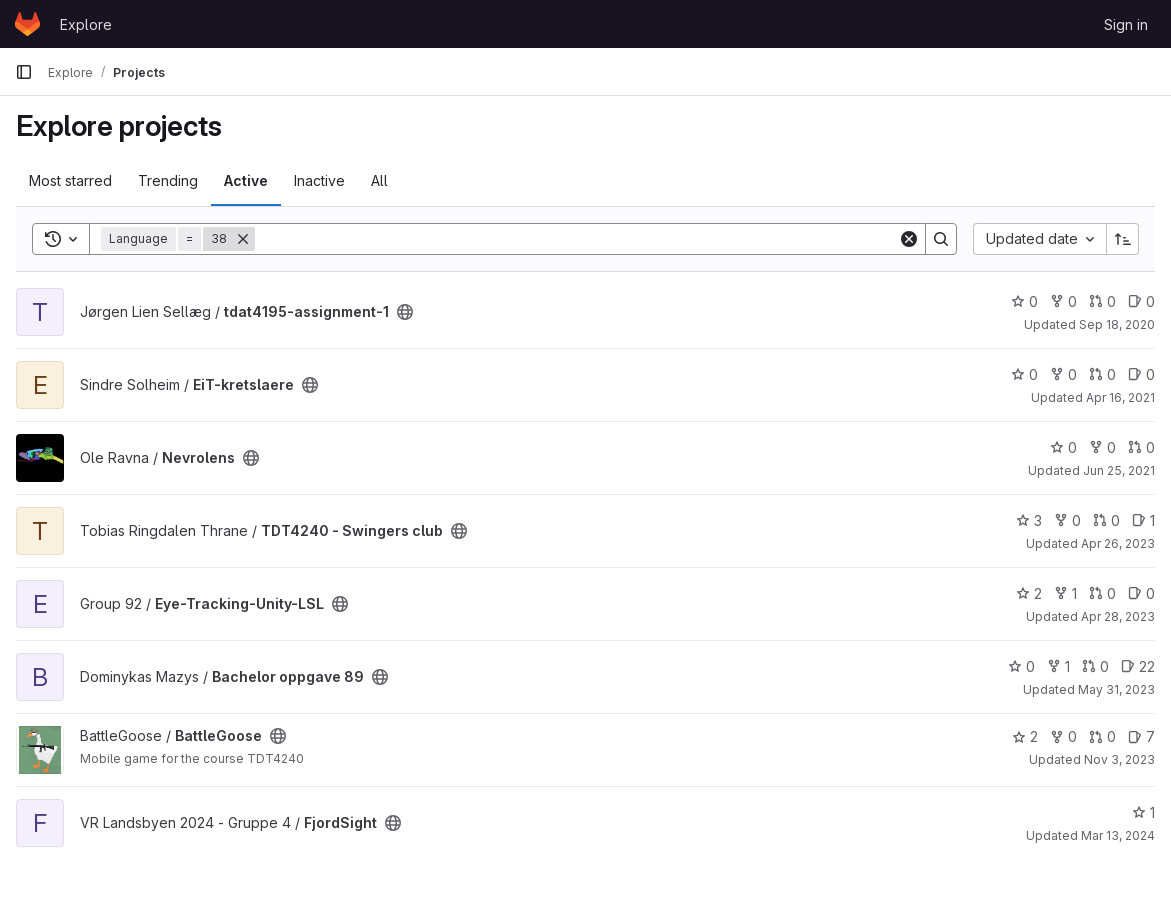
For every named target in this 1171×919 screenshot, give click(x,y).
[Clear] (909, 239)
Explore (86, 24)
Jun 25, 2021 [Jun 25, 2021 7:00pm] (1119, 470)
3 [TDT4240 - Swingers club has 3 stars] (1029, 520)
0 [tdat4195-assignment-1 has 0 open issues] (1141, 301)
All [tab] (379, 180)
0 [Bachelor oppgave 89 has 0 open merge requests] (1095, 666)
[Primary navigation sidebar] (24, 72)
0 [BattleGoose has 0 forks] (1063, 736)
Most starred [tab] (70, 180)
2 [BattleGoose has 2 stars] (1025, 736)
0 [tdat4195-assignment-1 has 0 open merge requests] (1102, 301)
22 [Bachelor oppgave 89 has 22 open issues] (1138, 666)
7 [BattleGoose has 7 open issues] (1141, 736)
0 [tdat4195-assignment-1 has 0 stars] (1024, 301)
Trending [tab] (168, 180)
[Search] (576, 239)
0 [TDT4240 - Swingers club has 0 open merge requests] (1106, 520)
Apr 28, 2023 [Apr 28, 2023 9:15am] (1118, 616)
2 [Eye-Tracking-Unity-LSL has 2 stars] (1029, 593)
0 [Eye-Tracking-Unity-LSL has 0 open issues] (1141, 593)
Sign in (1126, 24)
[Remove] (243, 239)
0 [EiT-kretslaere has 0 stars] (1024, 374)
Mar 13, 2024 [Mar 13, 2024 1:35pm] (1118, 835)
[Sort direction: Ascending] (1123, 239)
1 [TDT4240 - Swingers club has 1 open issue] (1143, 520)
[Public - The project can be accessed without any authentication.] (405, 312)
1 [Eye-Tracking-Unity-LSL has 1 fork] (1065, 593)
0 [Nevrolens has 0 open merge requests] (1141, 447)
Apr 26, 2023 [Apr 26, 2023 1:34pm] (1118, 543)
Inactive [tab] (319, 180)
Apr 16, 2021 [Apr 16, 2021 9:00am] (1120, 397)
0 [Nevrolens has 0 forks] (1102, 447)
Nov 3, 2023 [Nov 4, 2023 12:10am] (1119, 759)
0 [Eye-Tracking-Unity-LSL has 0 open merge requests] (1102, 593)
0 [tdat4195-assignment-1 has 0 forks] (1063, 301)
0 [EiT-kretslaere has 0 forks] (1063, 374)
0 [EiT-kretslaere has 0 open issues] (1141, 374)
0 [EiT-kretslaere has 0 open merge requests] (1102, 374)
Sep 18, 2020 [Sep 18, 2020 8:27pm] (1117, 324)
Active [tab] (246, 180)
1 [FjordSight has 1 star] (1143, 812)
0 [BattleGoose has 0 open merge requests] (1102, 736)
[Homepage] (27, 24)
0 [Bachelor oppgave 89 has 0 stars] (1021, 666)
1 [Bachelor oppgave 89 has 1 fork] (1058, 666)
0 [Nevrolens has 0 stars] (1063, 447)
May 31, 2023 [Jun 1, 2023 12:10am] (1116, 689)
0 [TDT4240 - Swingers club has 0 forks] (1067, 520)
